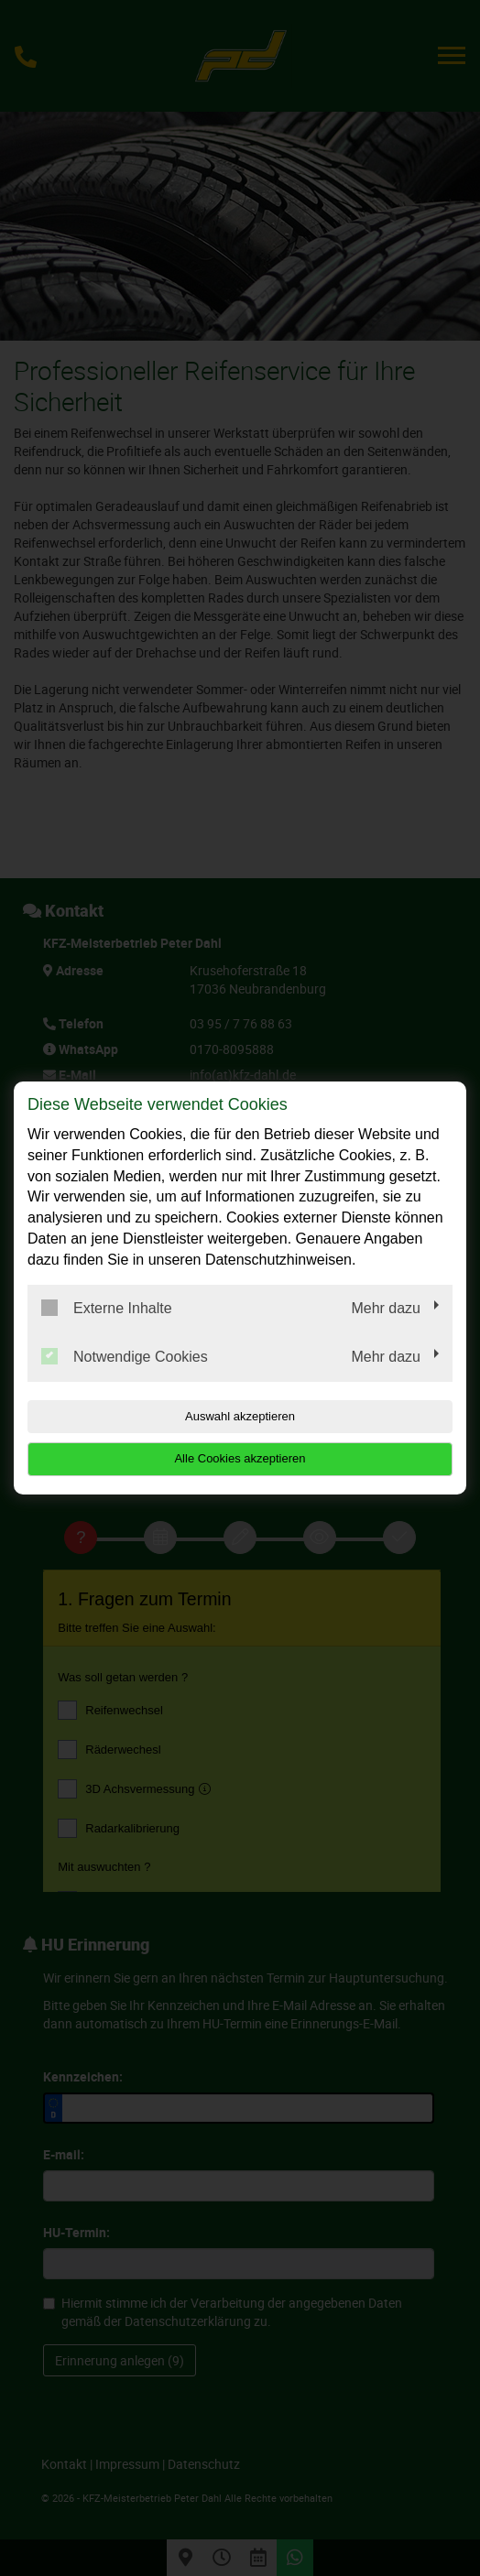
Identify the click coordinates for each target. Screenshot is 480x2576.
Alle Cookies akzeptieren (239, 1458)
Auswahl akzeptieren (240, 1416)
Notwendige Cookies (124, 1356)
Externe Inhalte (106, 1307)
